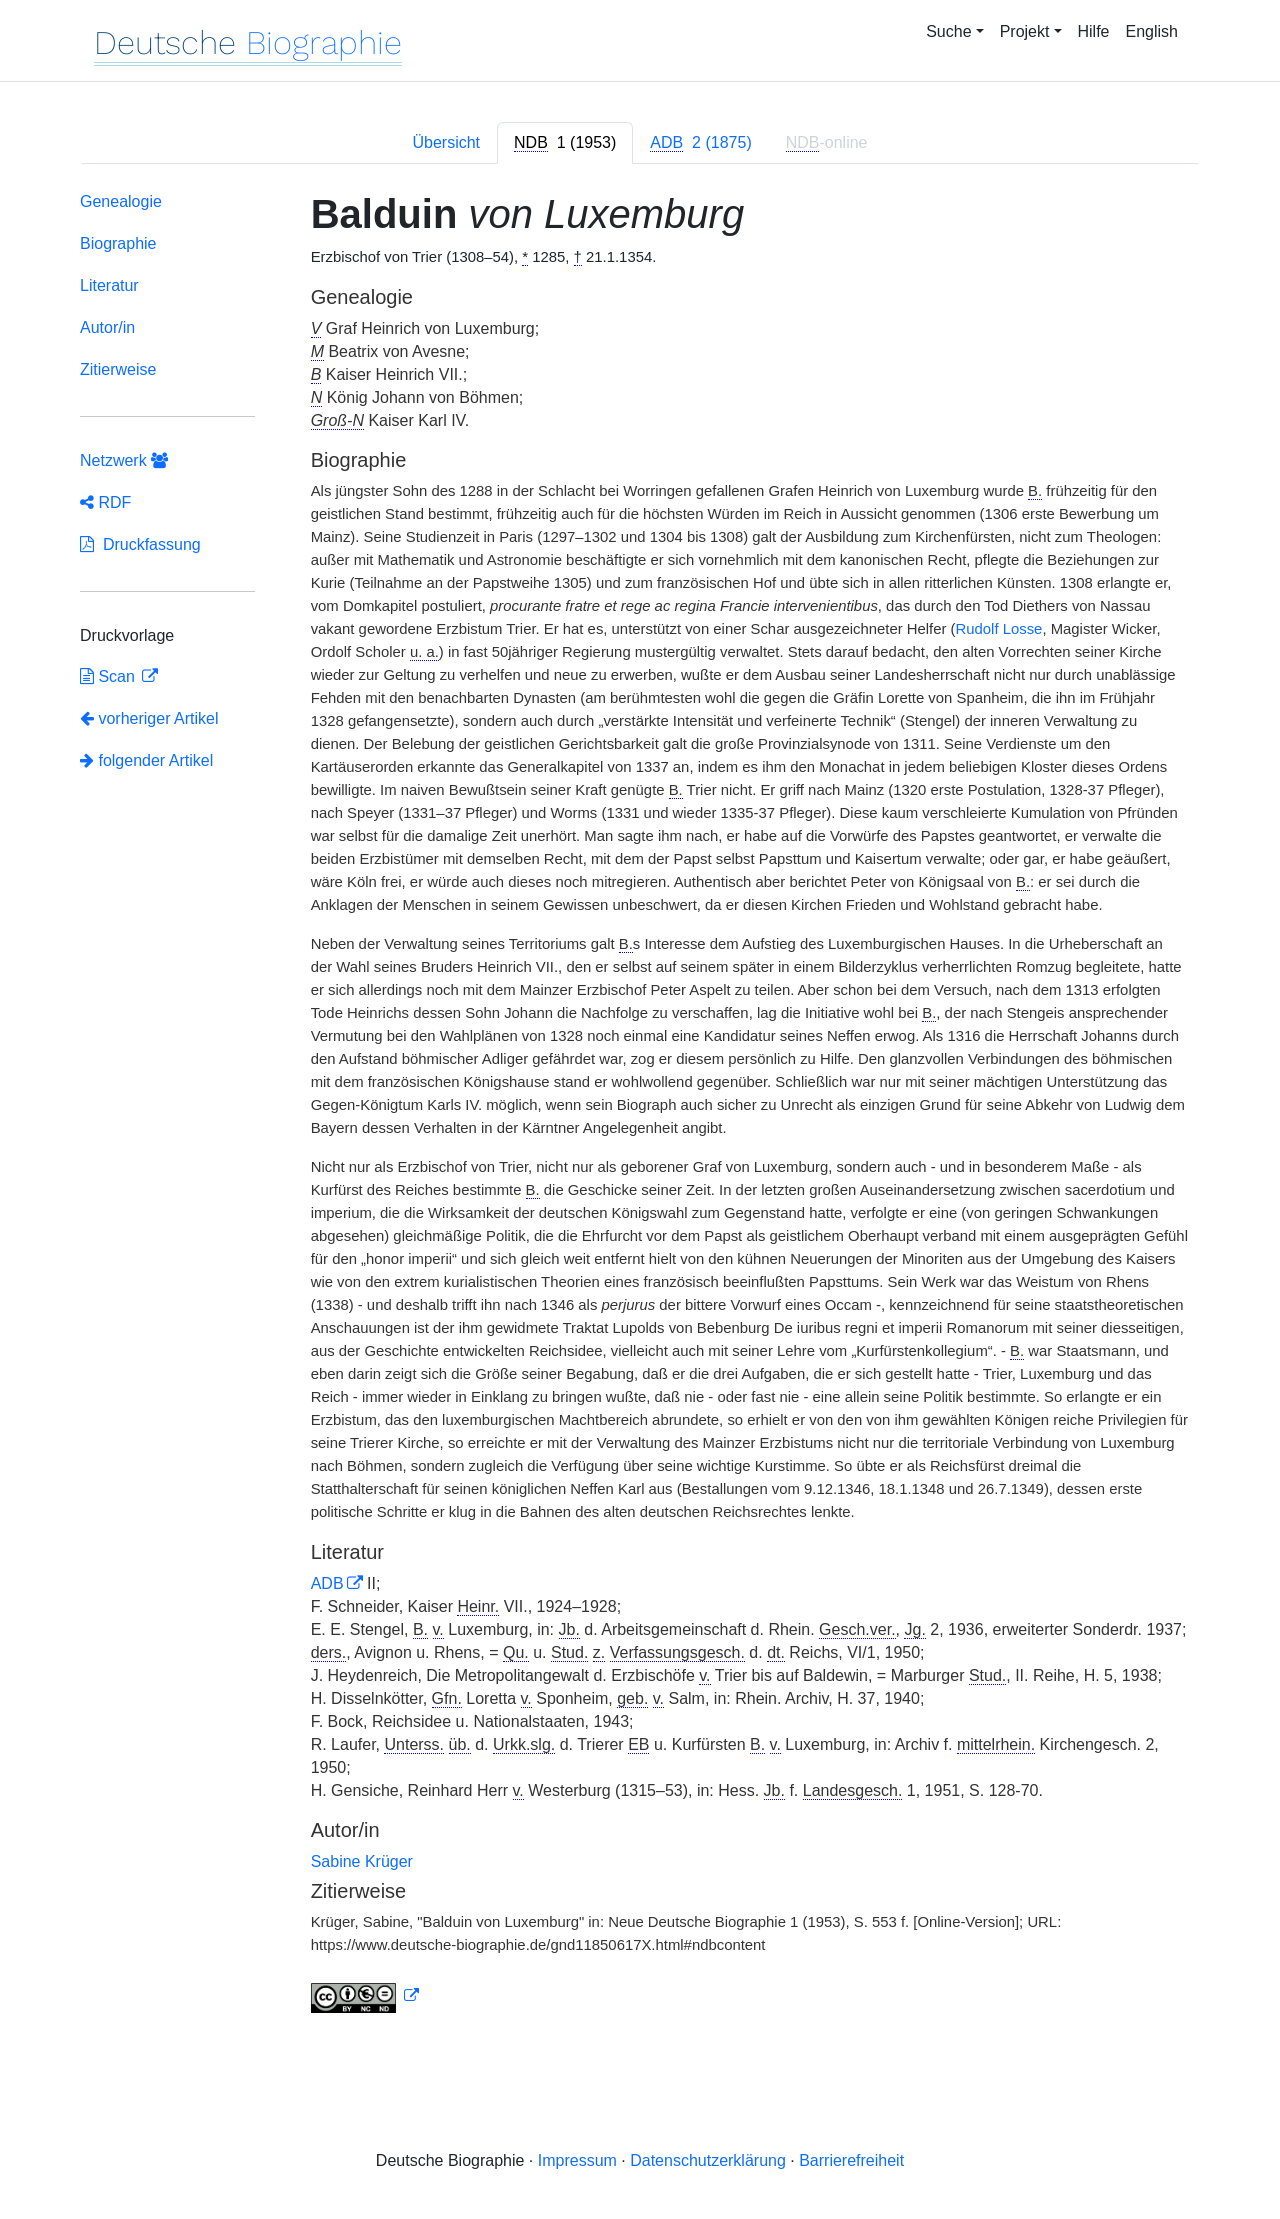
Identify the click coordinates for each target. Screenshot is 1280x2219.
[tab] (565, 143)
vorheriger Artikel (149, 718)
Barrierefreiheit (851, 2160)
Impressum (577, 2160)
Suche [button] (948, 31)
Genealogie (121, 201)
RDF (105, 502)
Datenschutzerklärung (708, 2160)
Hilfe (1094, 31)
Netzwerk (124, 460)
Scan (109, 676)
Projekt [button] (1025, 31)
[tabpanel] (640, 1106)
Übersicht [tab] (446, 142)
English (1152, 31)
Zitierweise (118, 369)
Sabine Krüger (362, 1861)
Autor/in (107, 327)
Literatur (109, 285)
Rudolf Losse (999, 629)
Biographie (118, 243)
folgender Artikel (146, 760)
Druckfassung (140, 544)
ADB (327, 1583)
